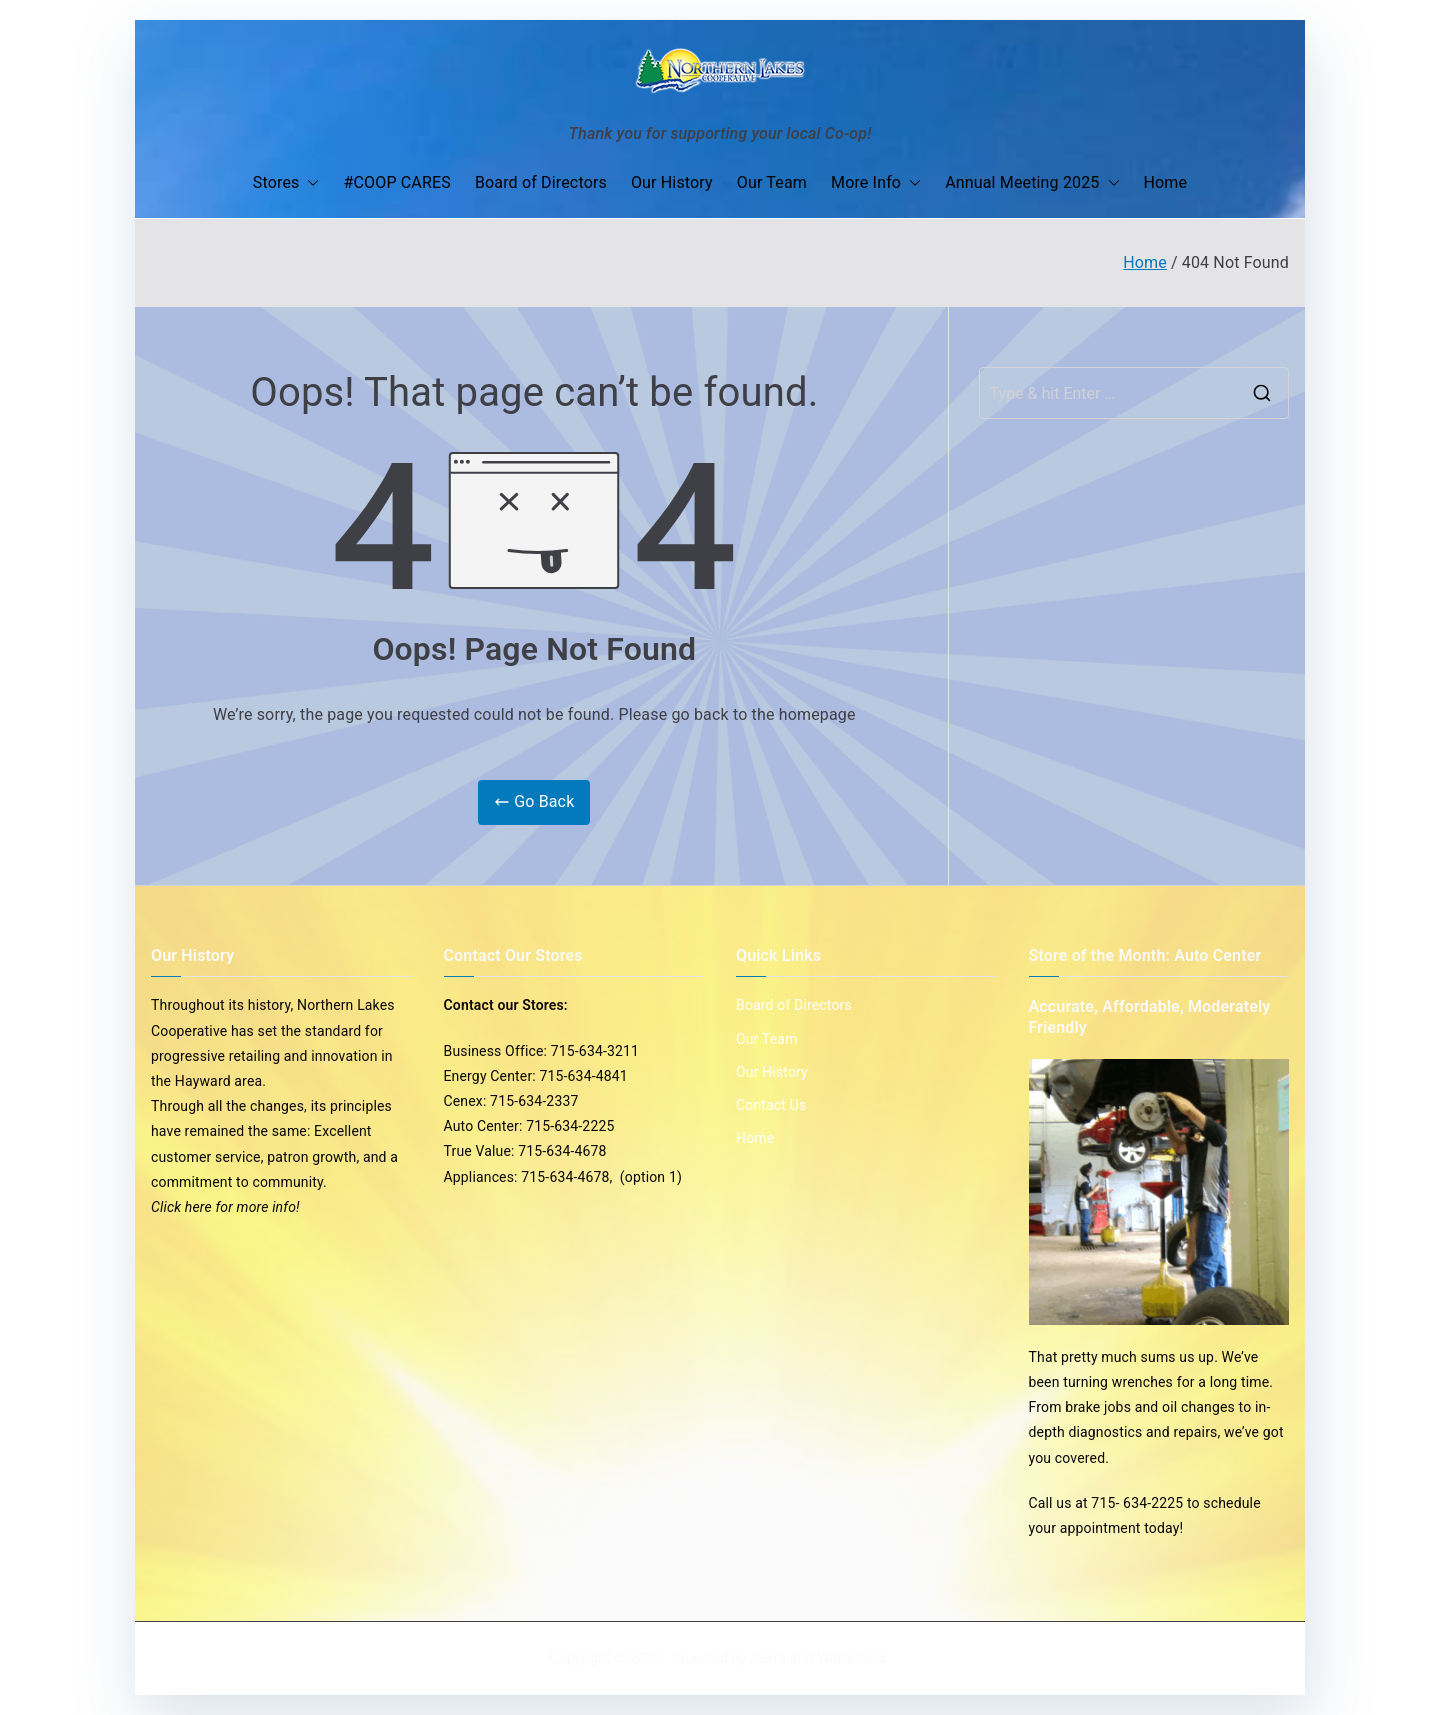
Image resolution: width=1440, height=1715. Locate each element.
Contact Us (771, 1105)
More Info (876, 183)
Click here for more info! (225, 1207)
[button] (309, 183)
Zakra (768, 1658)
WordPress (851, 1658)
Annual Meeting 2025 (1032, 183)
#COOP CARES (396, 182)
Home (1166, 182)
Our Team (772, 182)
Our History (672, 182)
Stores (286, 183)
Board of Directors (541, 182)
